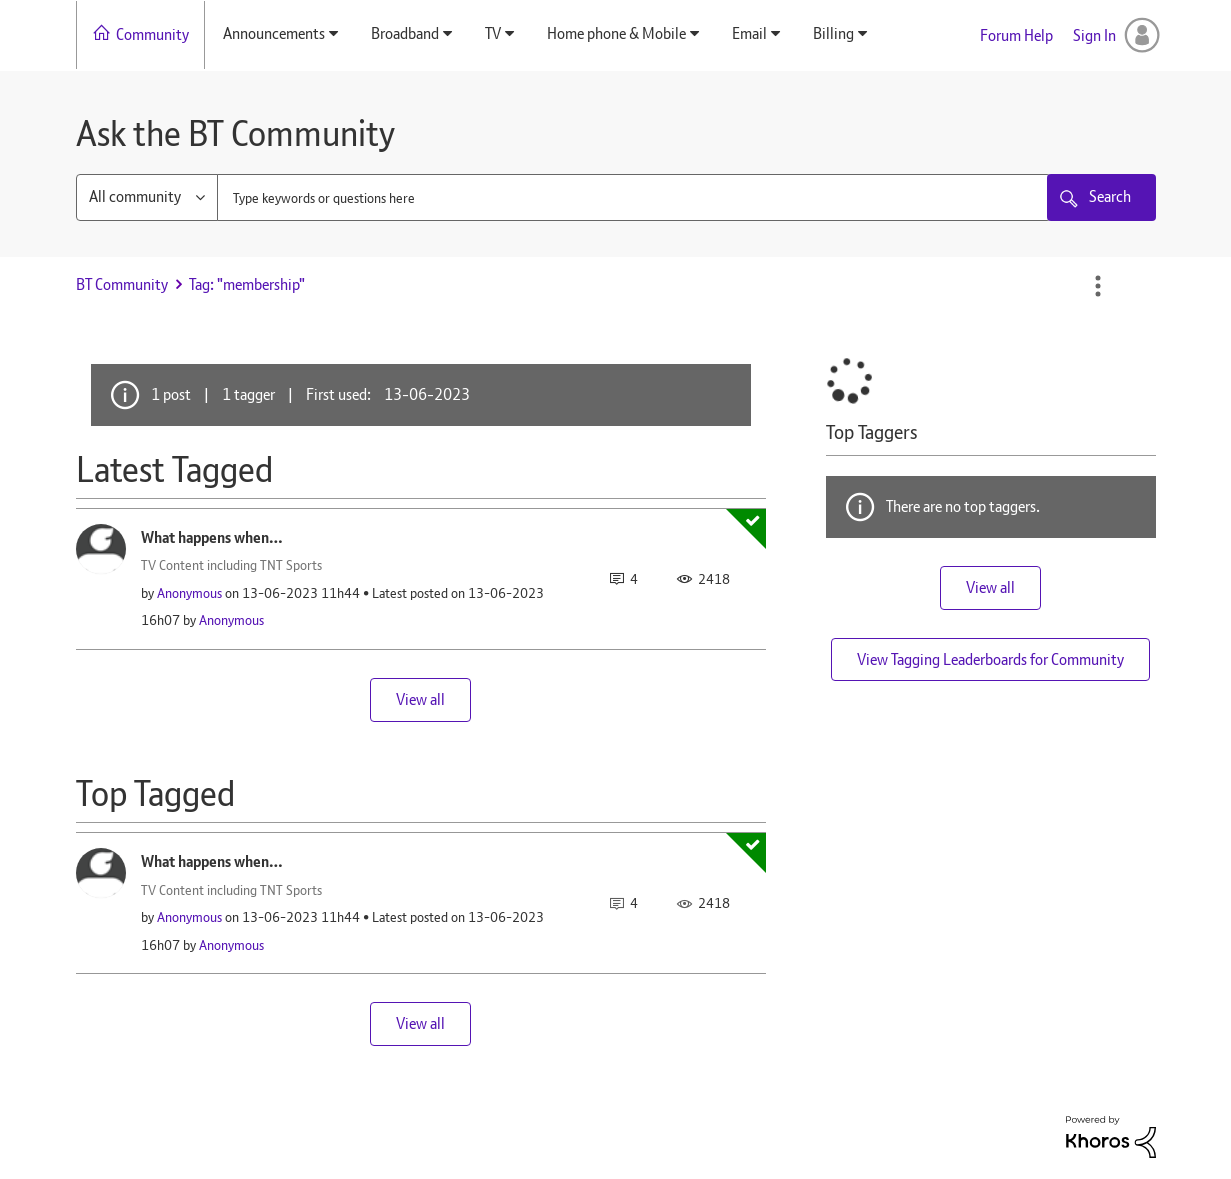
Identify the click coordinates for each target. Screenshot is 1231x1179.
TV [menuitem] (493, 33)
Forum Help (1016, 35)
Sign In (1094, 35)
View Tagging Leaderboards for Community (990, 659)
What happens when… (212, 537)
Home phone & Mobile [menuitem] (616, 33)
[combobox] (634, 197)
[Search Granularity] (147, 197)
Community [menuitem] (152, 34)
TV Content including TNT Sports (231, 565)
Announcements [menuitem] (274, 33)
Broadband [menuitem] (405, 33)
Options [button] (1098, 286)
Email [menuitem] (749, 33)
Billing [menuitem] (833, 33)
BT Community (122, 284)
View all (420, 699)
